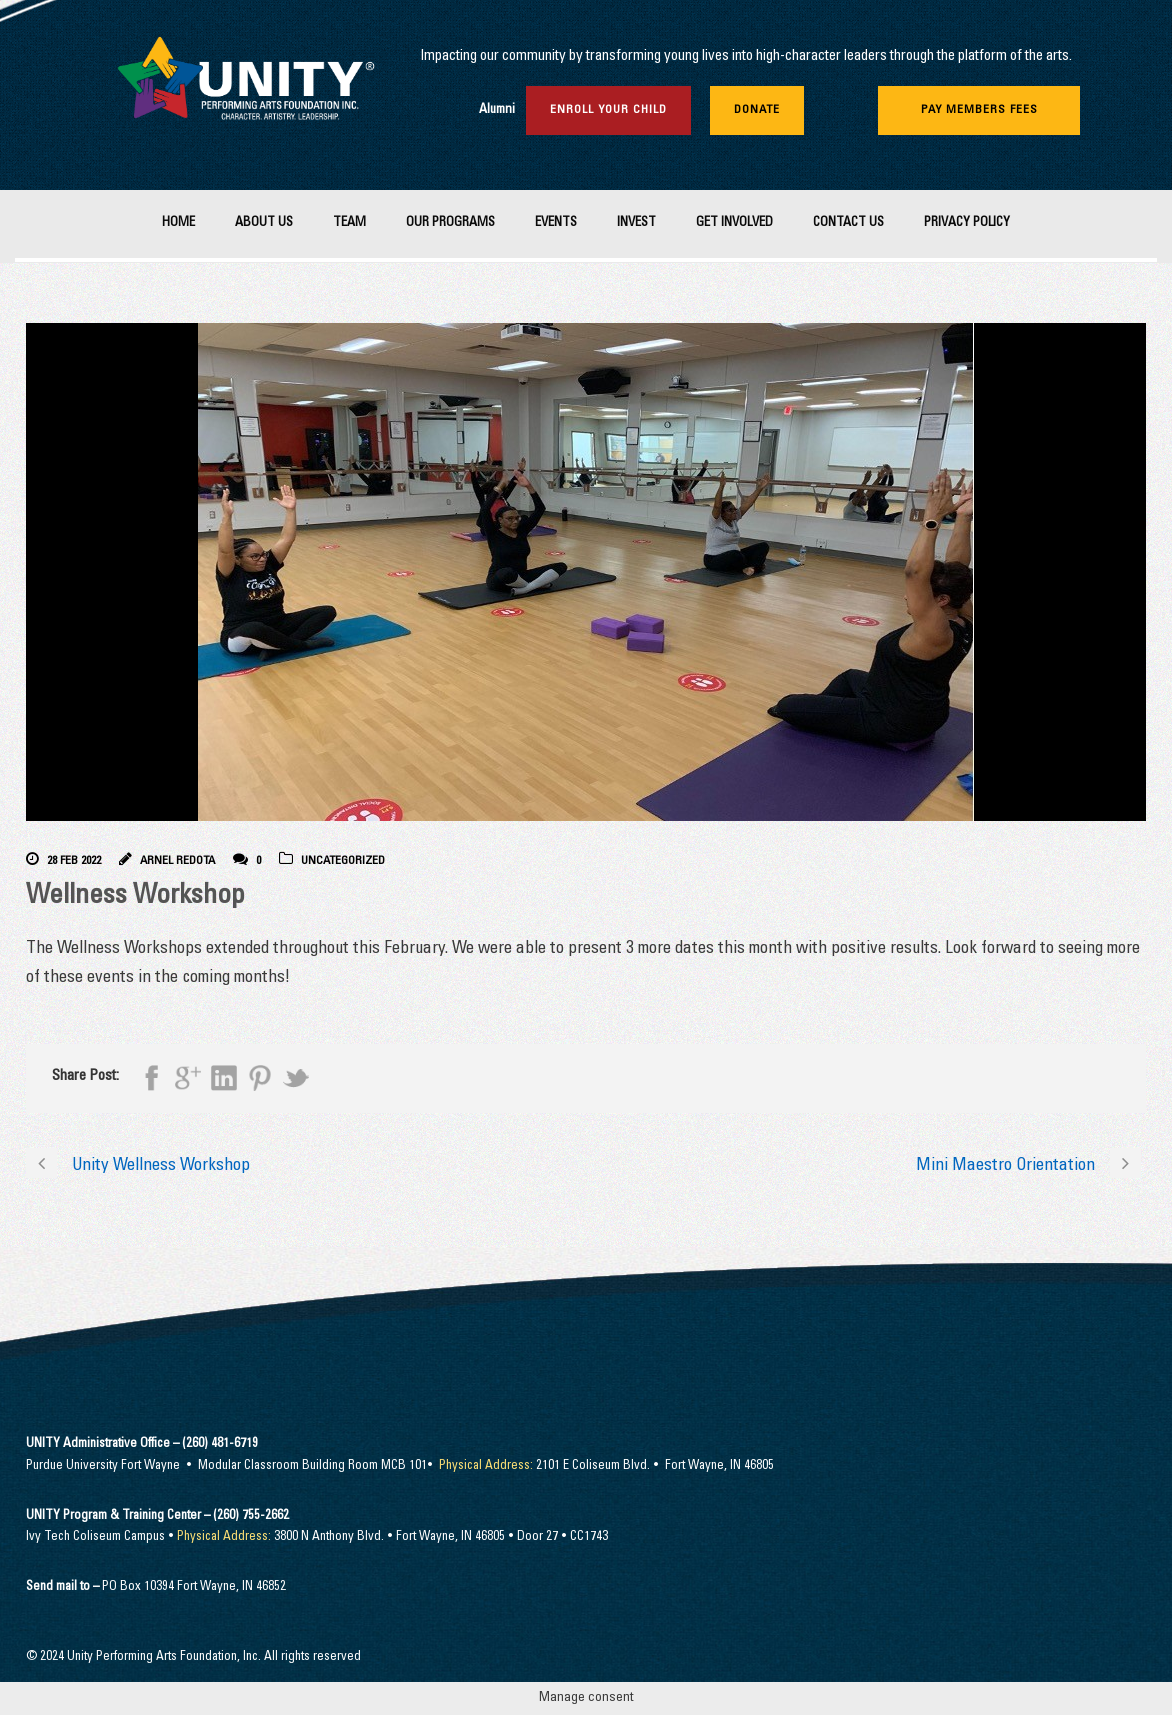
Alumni (497, 110)
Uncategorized (343, 861)
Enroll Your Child (608, 110)
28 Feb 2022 (74, 861)
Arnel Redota (177, 861)
